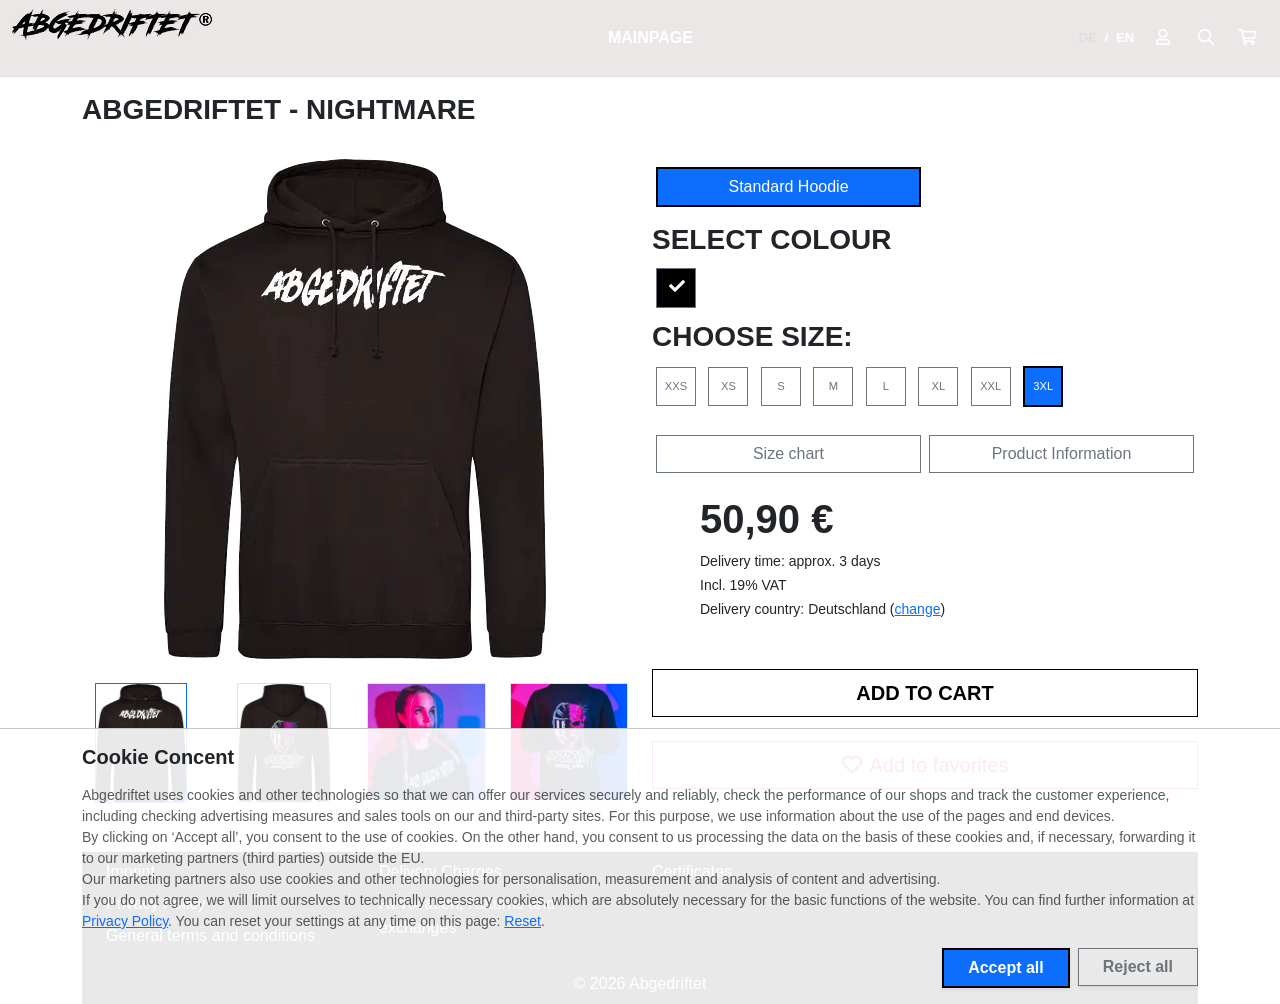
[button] (1247, 38)
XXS (676, 386)
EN (1125, 37)
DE (1088, 37)
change (918, 609)
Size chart (788, 453)
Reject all (1138, 966)
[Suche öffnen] (1206, 38)
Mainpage (650, 37)
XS (728, 386)
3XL (1043, 386)
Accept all (1006, 967)
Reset (522, 921)
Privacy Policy (125, 921)
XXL (990, 386)
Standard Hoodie (788, 186)
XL (938, 386)
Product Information (1062, 453)
